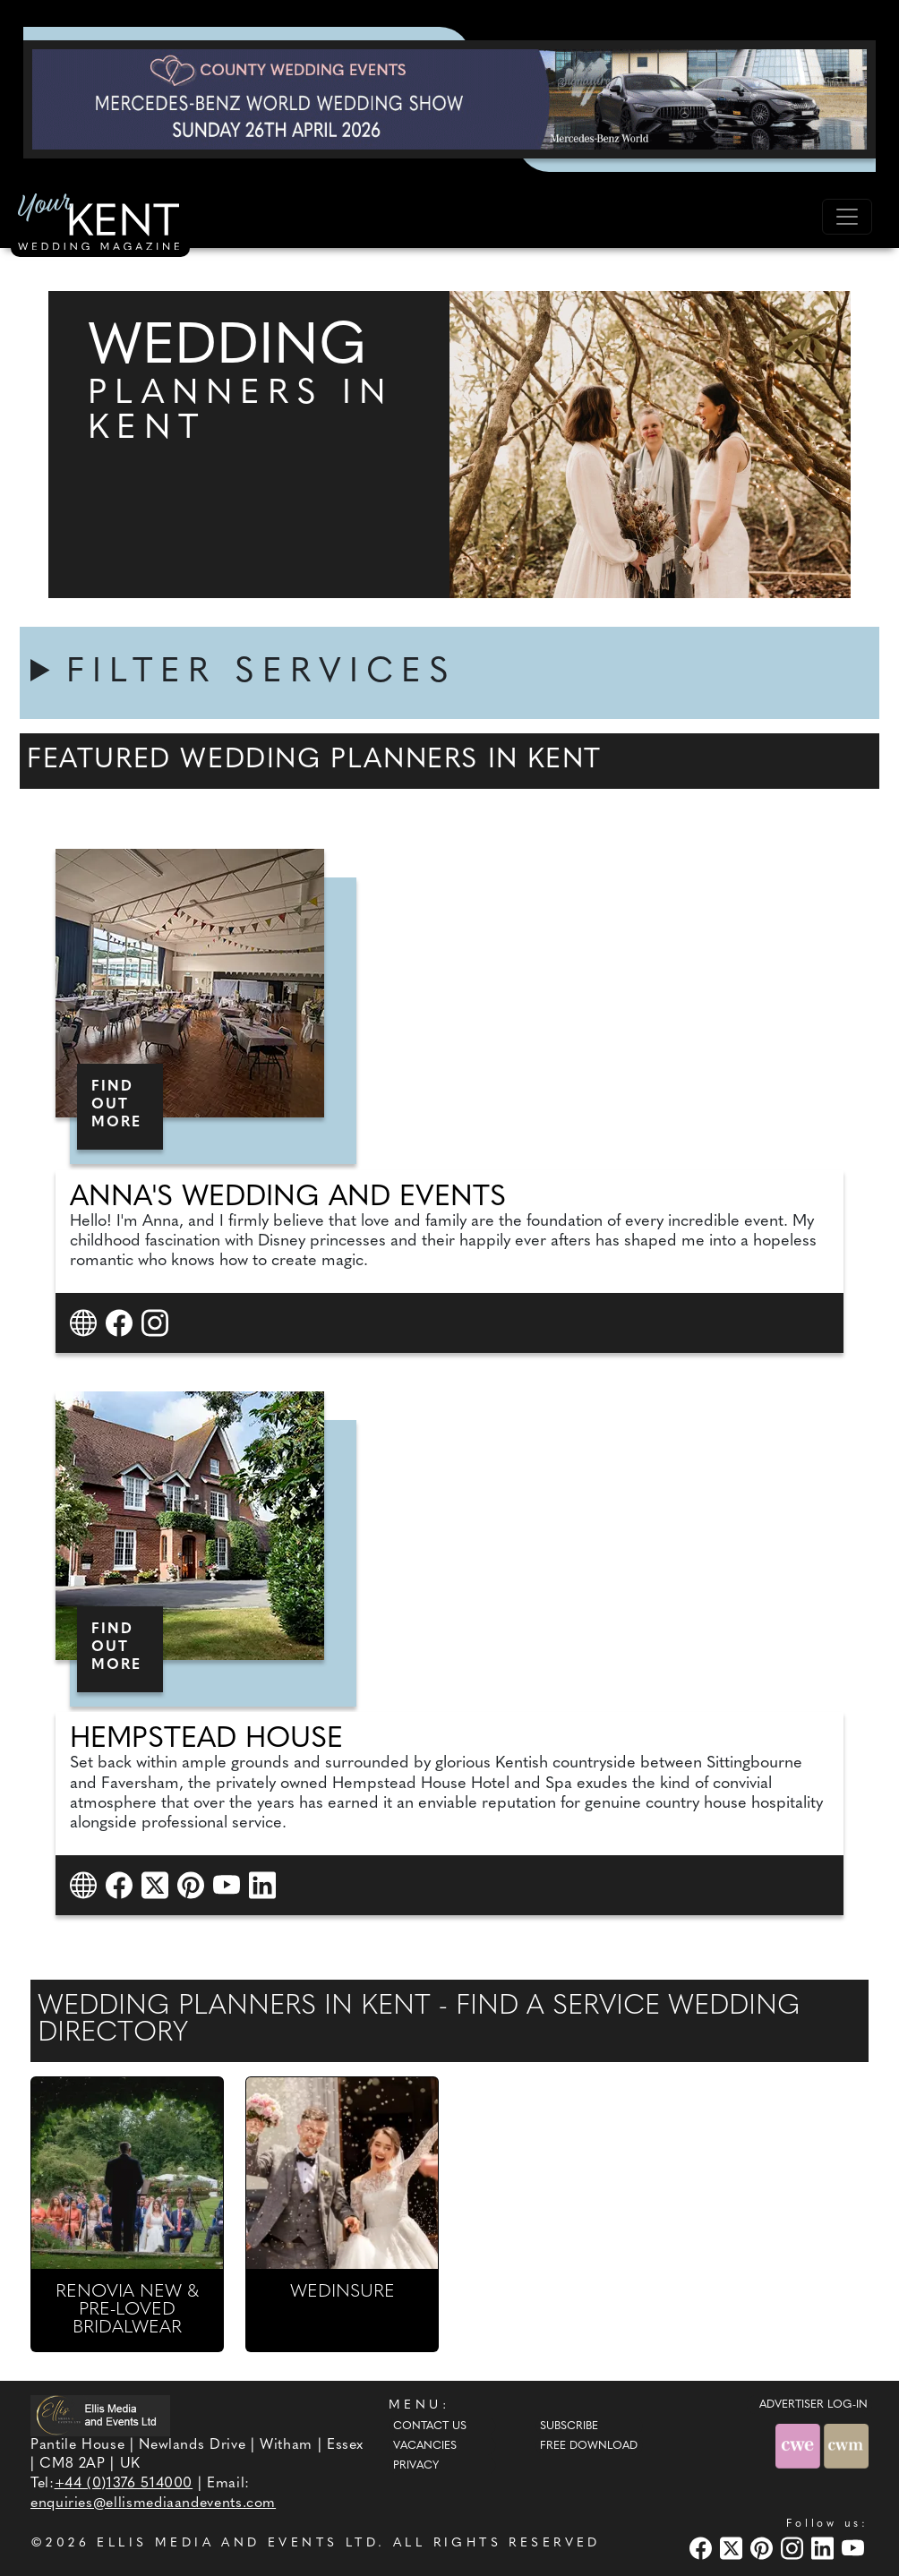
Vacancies (425, 2446)
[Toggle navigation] (847, 217)
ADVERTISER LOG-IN (813, 2405)
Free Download (589, 2446)
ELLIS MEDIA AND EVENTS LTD (237, 2543)
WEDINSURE (342, 2292)
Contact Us (430, 2426)
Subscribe (569, 2426)
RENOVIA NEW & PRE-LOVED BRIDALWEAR (127, 2310)
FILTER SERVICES (261, 672)
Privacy (416, 2465)
